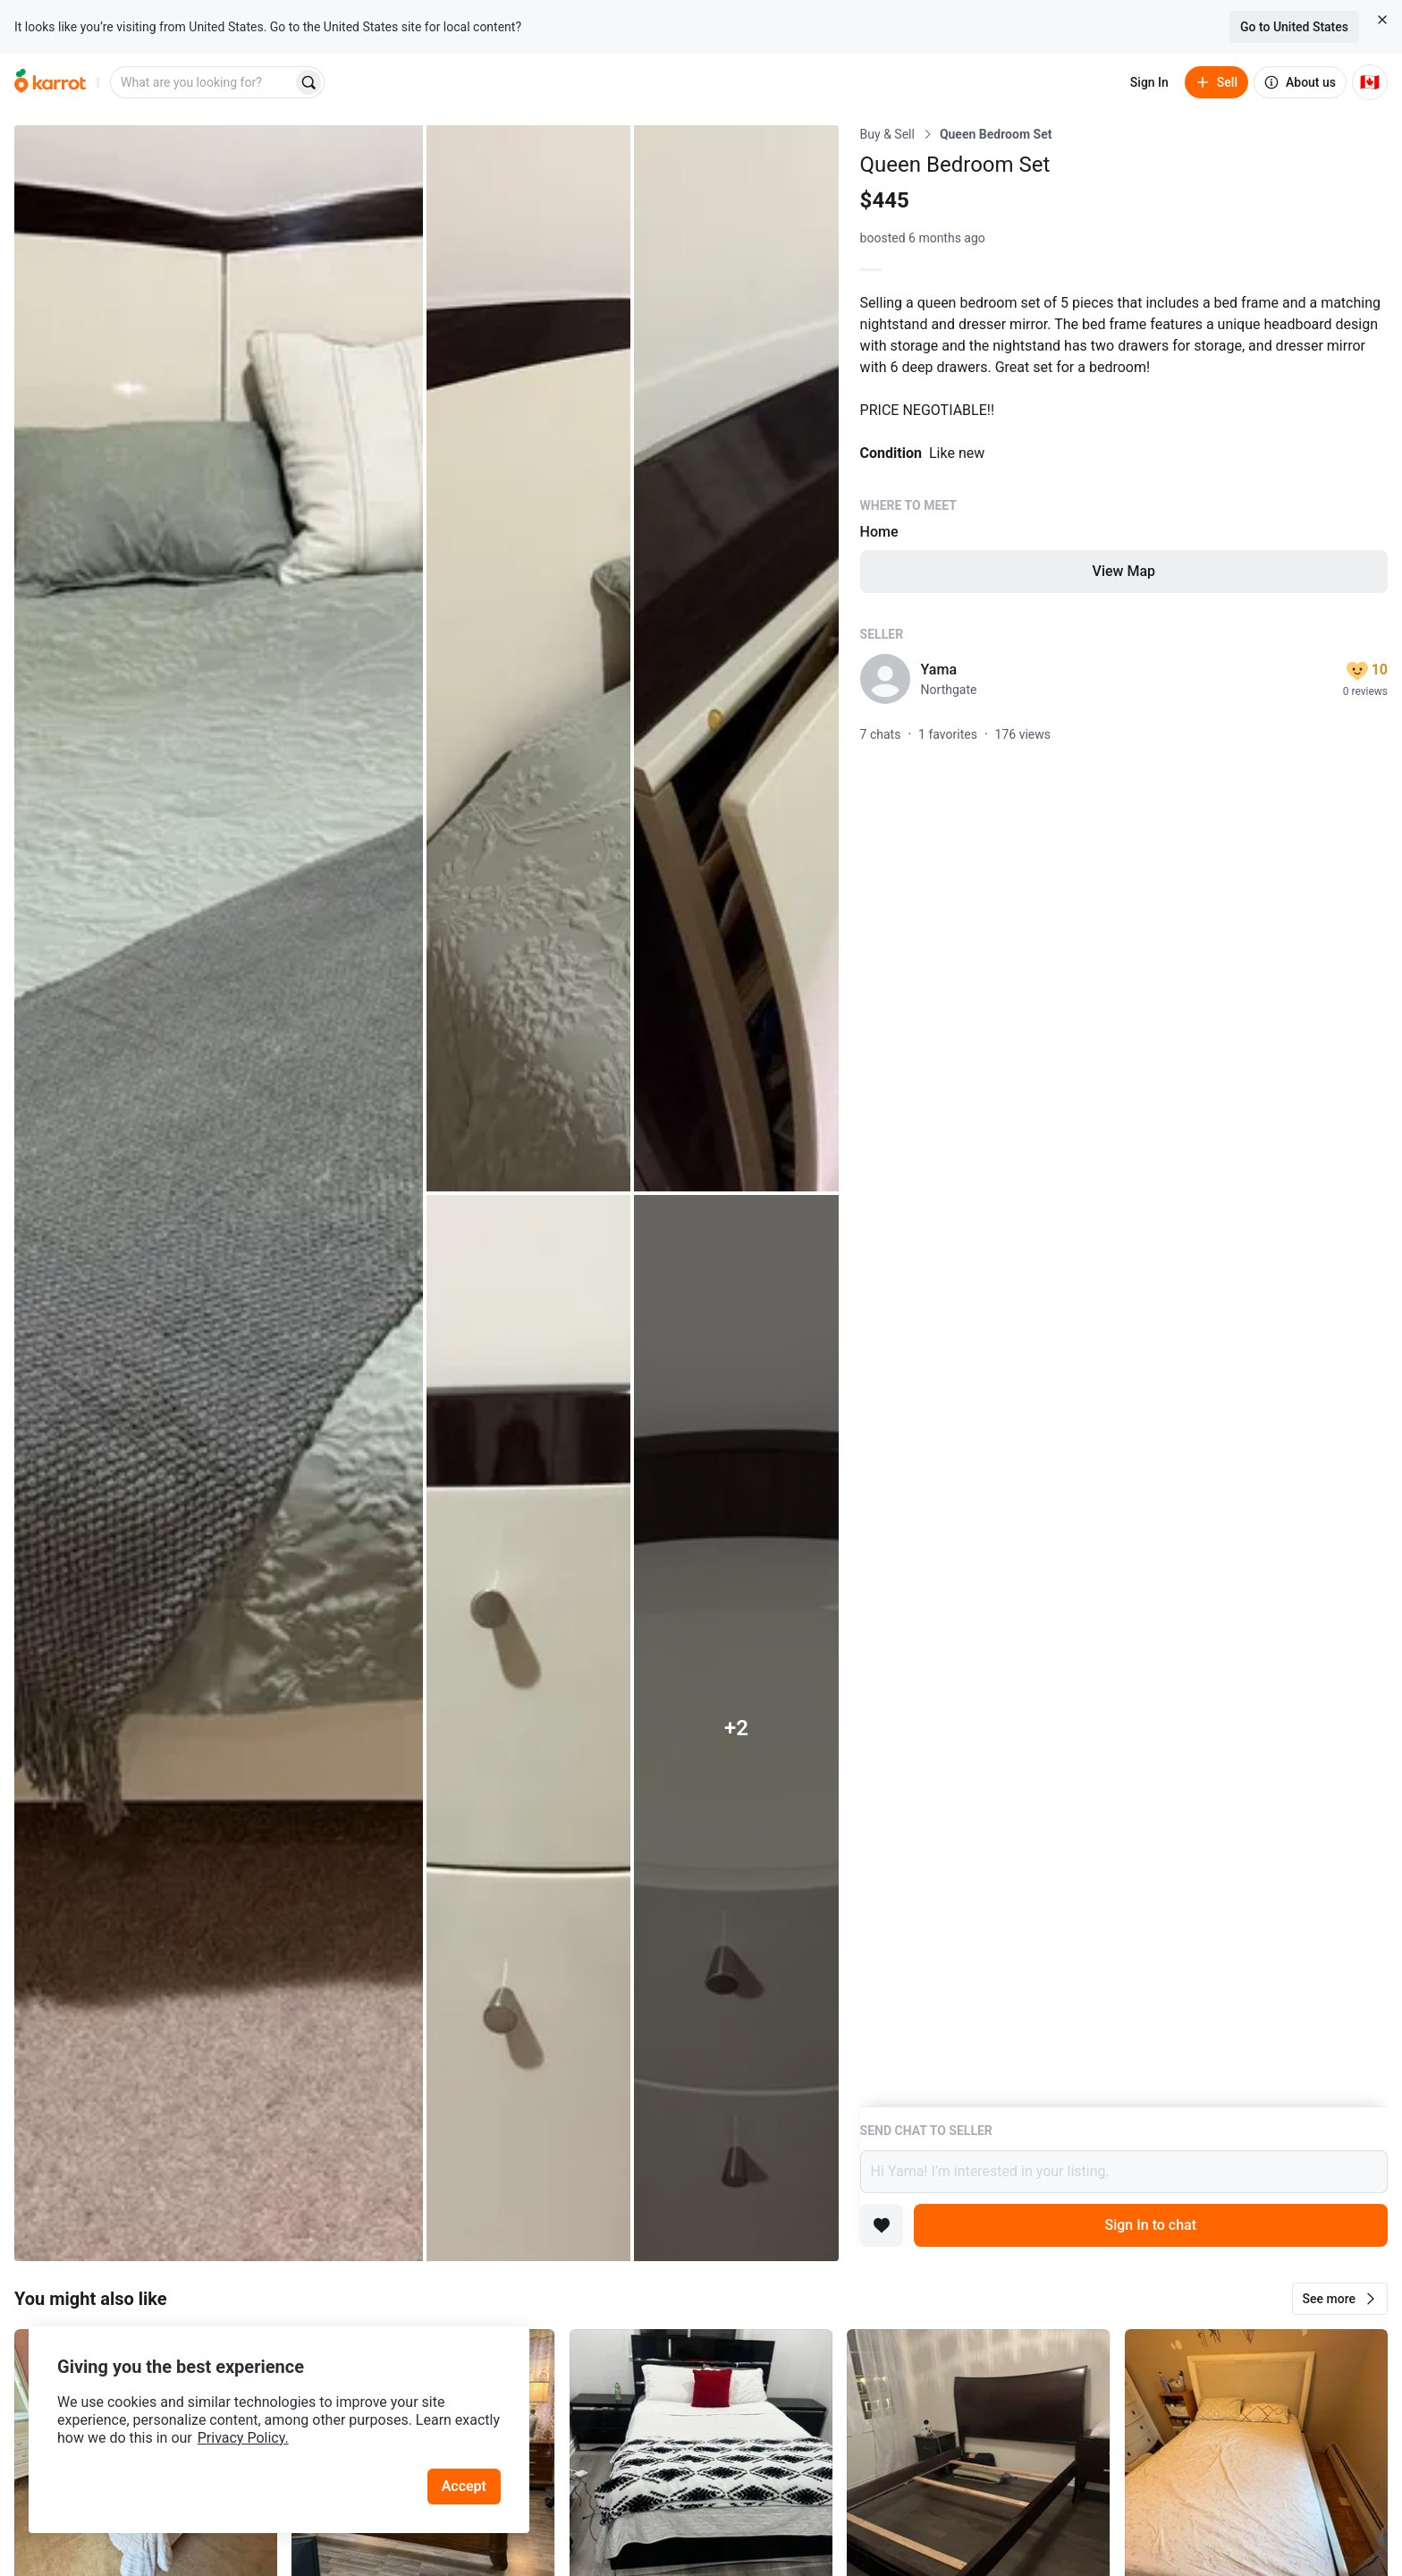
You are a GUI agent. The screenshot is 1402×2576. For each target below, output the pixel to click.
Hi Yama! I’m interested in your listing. (1124, 2171)
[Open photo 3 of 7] (736, 658)
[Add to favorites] (881, 2225)
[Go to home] (50, 82)
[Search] (308, 82)
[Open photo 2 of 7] (528, 658)
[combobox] (203, 82)
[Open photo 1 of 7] (218, 1193)
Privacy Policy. (243, 2437)
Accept (464, 2486)
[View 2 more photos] (736, 1728)
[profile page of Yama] (885, 679)
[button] (1340, 2299)
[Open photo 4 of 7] (528, 1728)
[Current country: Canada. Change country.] (1370, 82)
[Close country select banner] (1382, 19)
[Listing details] (1124, 1115)
